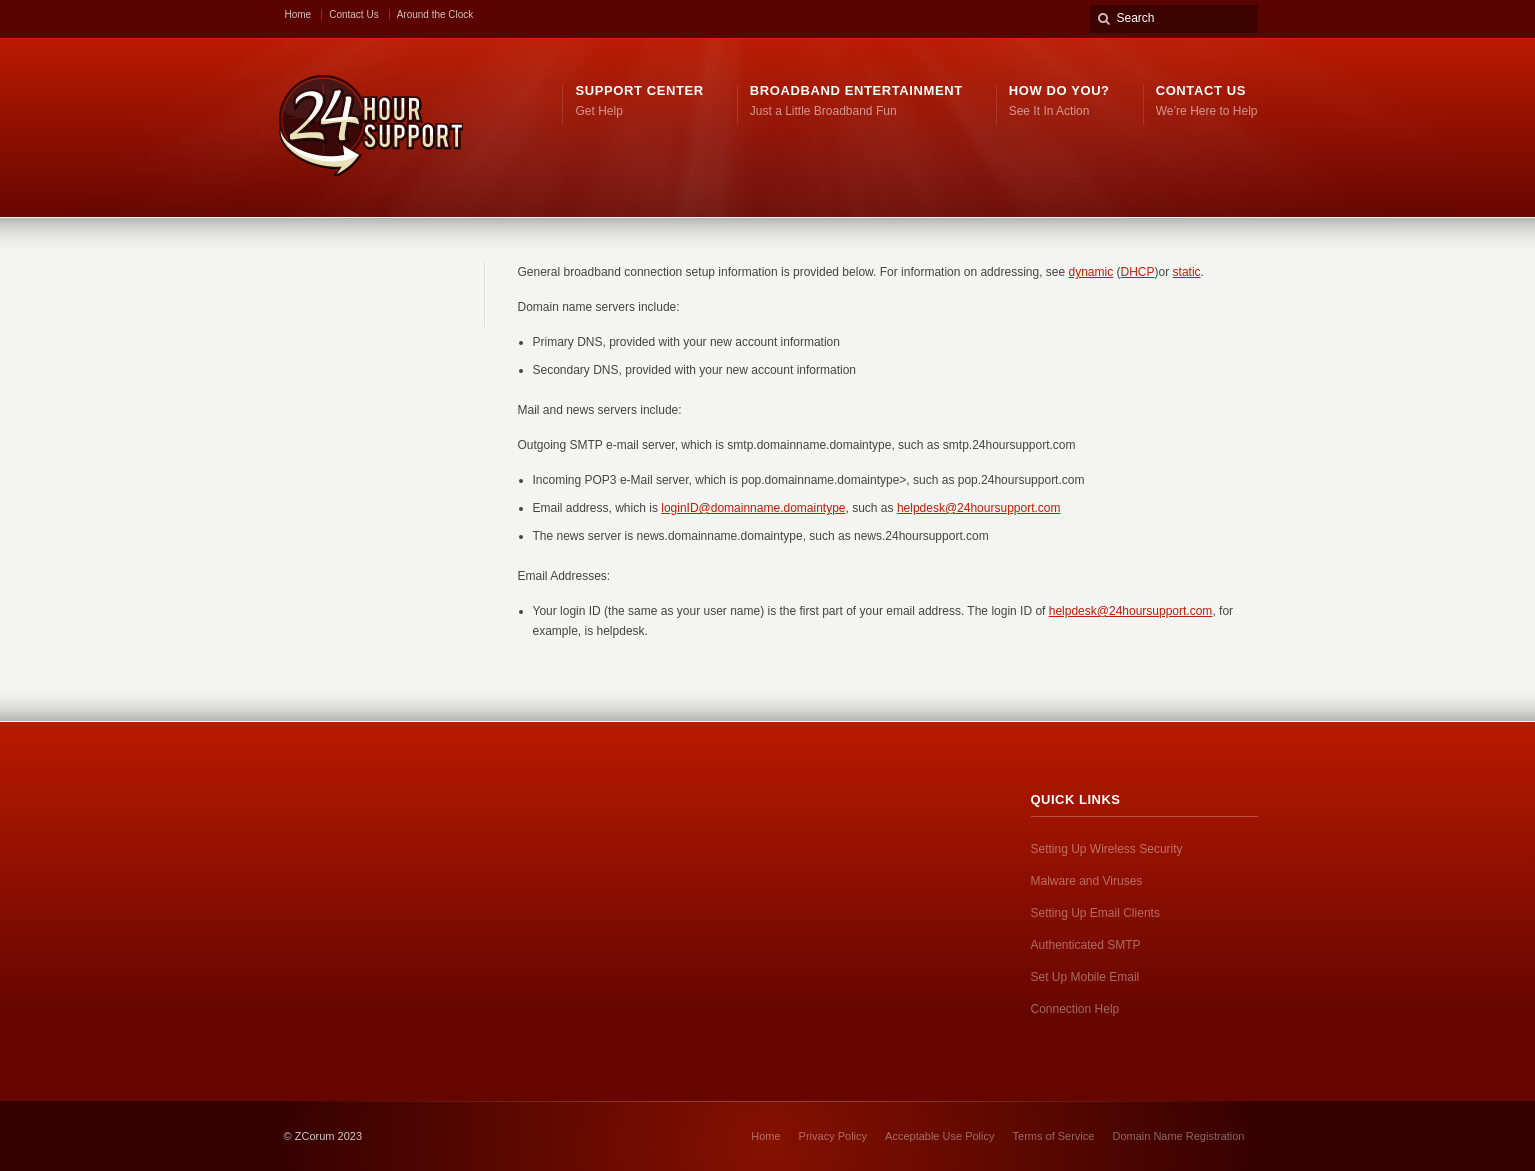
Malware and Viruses (1087, 881)
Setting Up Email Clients (1095, 913)
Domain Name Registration (1178, 1136)
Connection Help (1075, 1009)
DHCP (1138, 272)
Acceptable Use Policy (939, 1136)
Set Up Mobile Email (1085, 977)
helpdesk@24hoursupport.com (979, 508)
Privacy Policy (833, 1136)
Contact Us (353, 14)
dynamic (1091, 272)
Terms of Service (1054, 1136)
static (1187, 272)
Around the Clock (435, 14)
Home (298, 14)
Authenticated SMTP (1086, 945)
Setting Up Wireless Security (1107, 849)
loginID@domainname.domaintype (753, 508)
